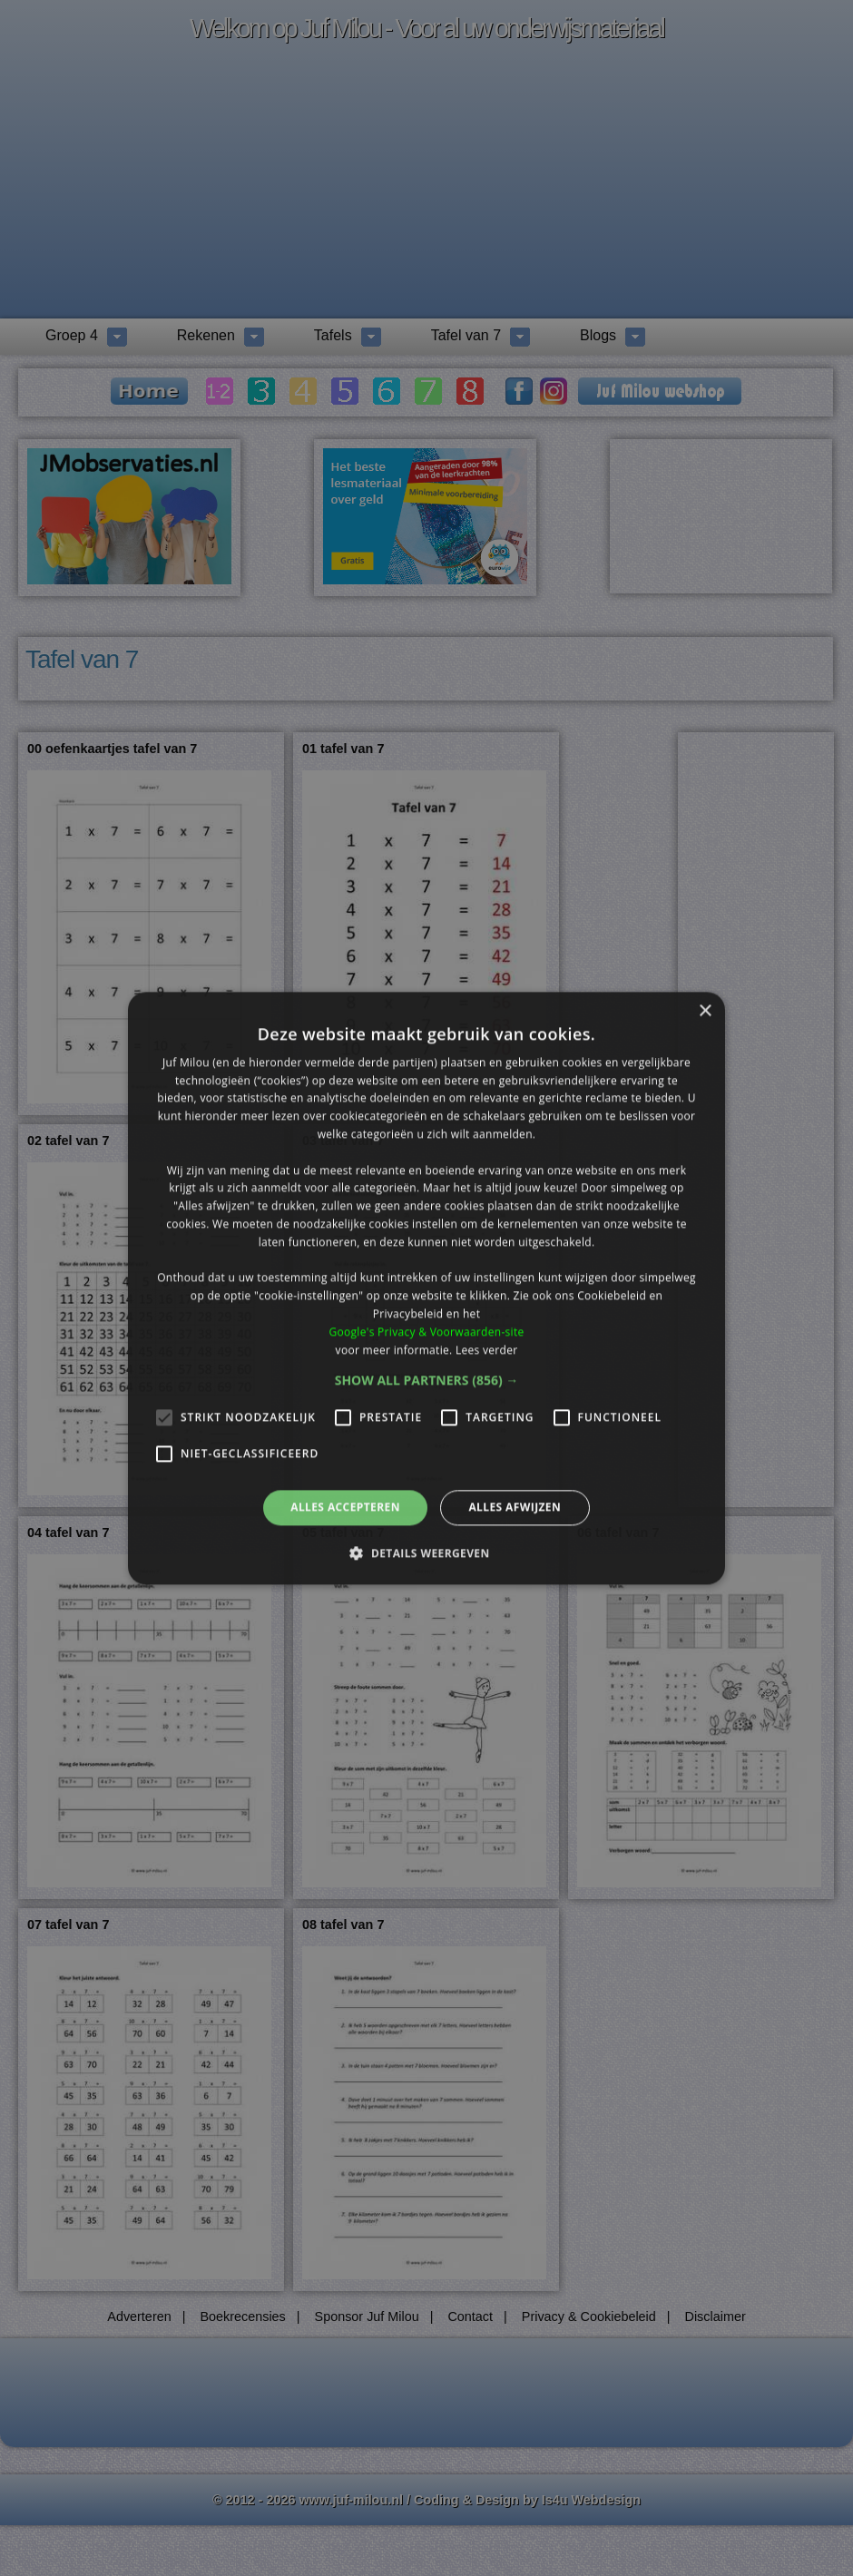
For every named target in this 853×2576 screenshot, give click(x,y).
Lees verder (487, 1349)
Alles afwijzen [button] (514, 1507)
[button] (427, 1381)
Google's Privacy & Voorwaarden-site (426, 1331)
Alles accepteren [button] (345, 1507)
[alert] (426, 1288)
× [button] (704, 1011)
